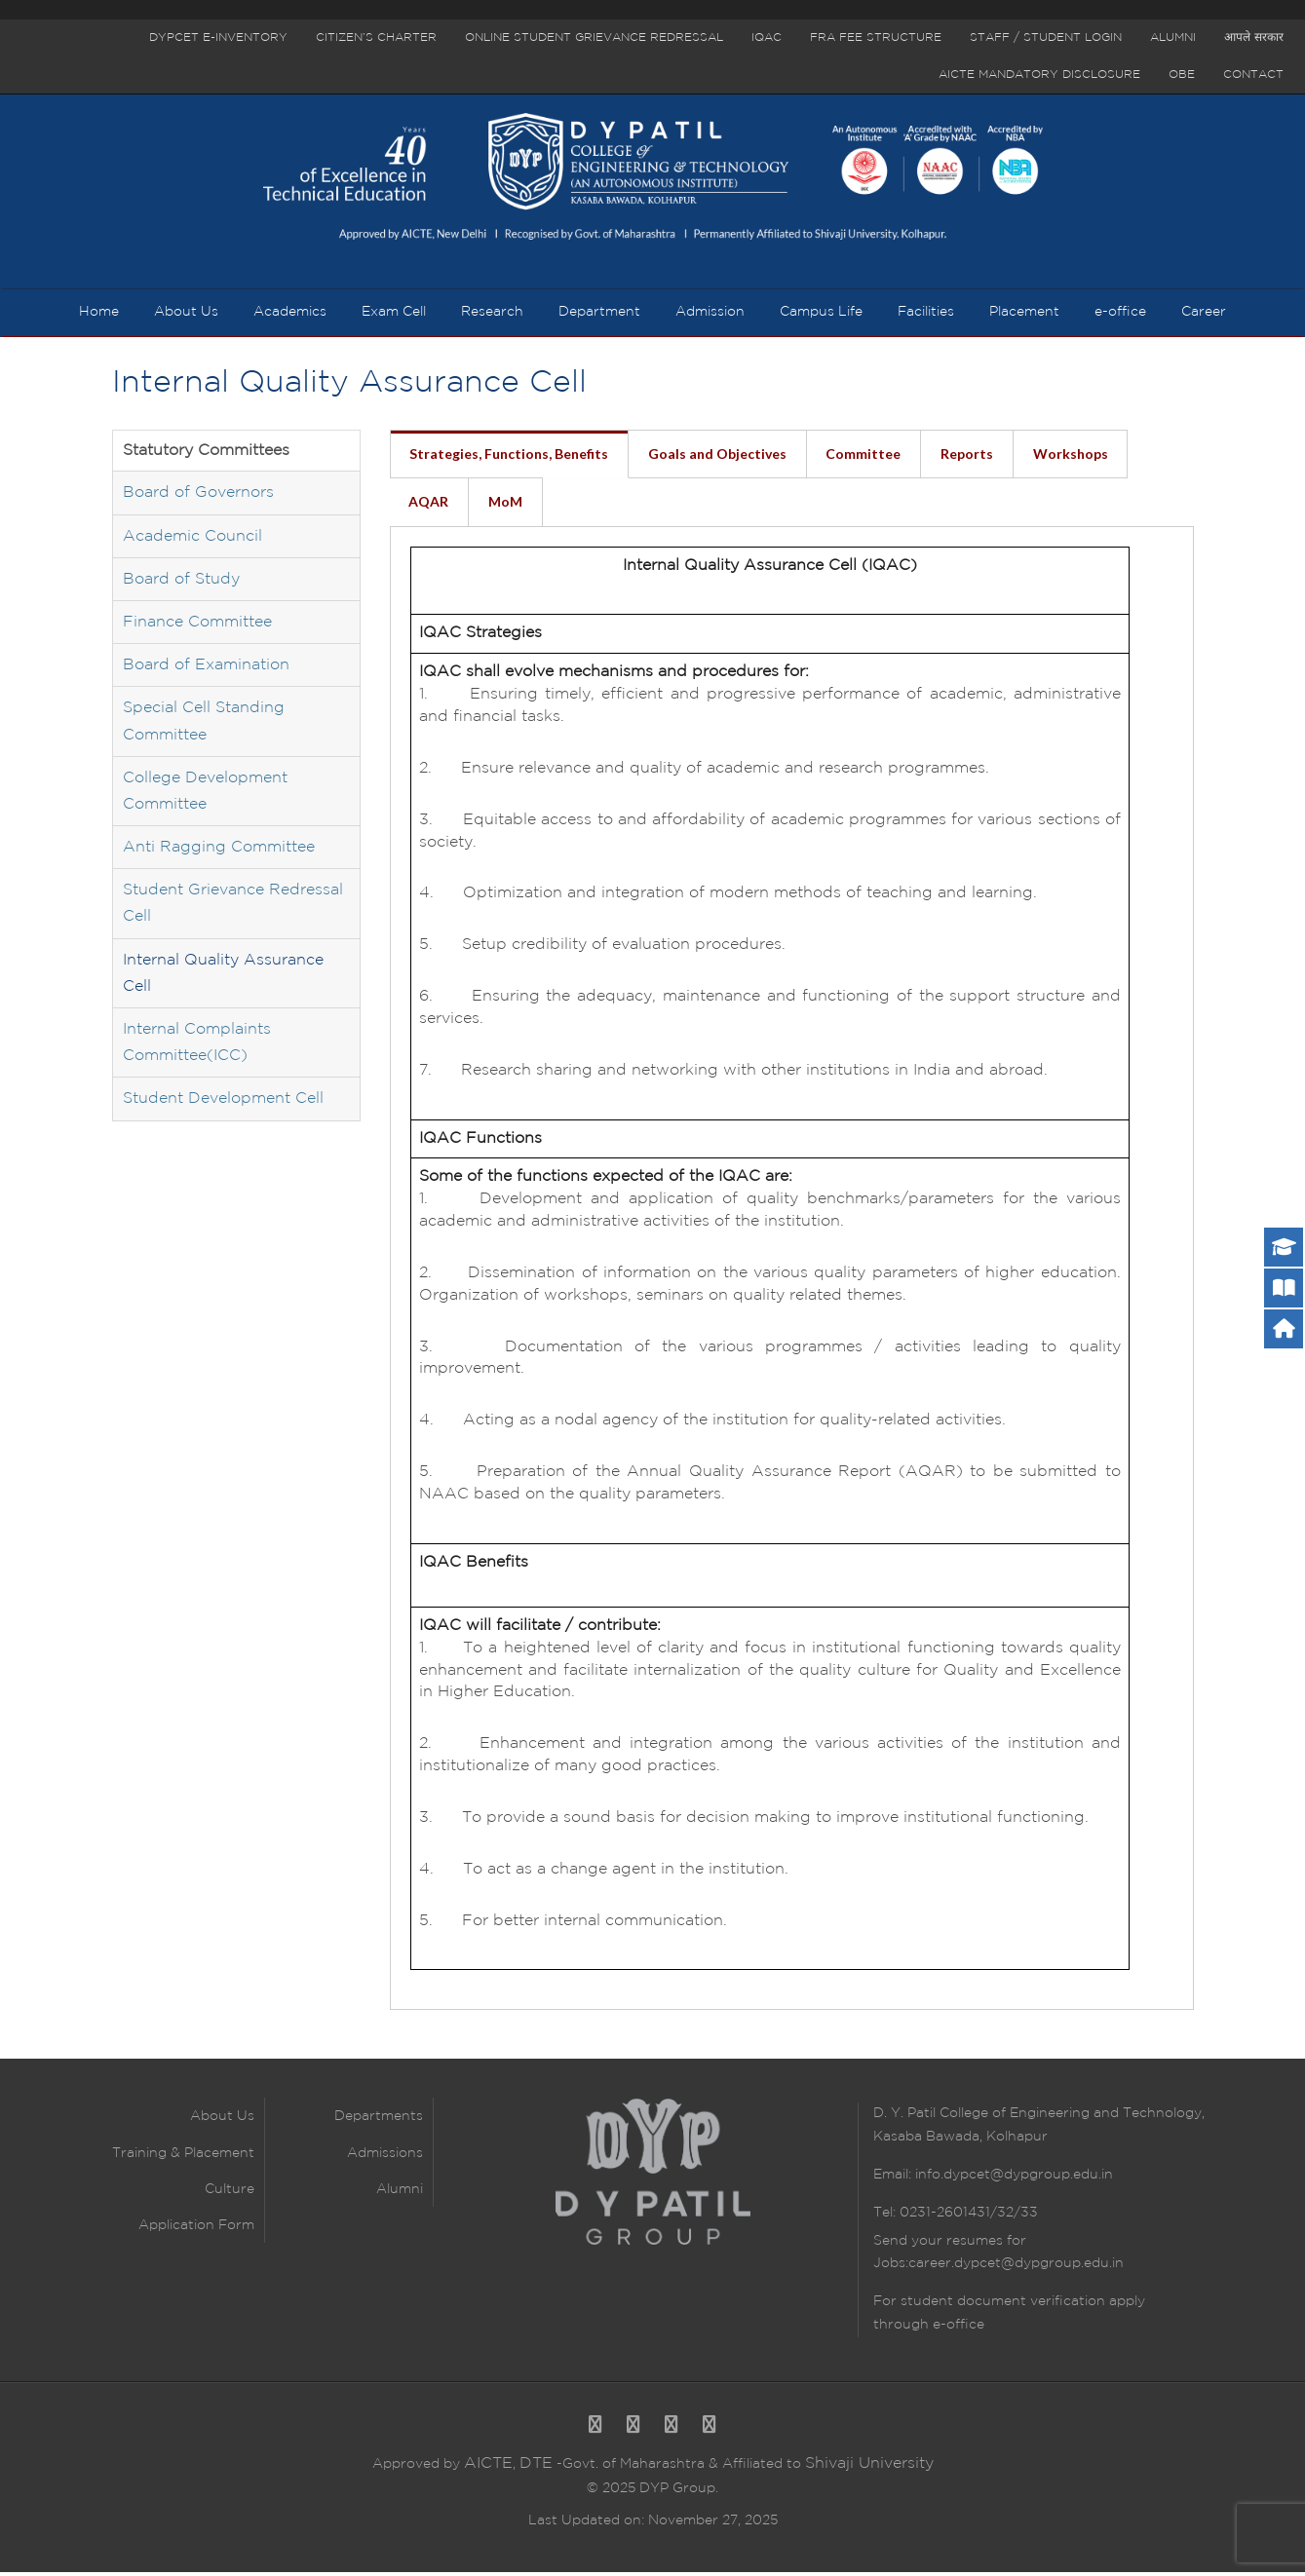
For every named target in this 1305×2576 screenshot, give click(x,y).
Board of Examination (206, 669)
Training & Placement (183, 2156)
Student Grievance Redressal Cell (233, 907)
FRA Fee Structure (875, 37)
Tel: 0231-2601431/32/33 (955, 2215)
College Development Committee (205, 794)
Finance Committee (197, 625)
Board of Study (181, 582)
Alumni (1173, 37)
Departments (378, 2120)
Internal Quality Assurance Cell (223, 976)
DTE (536, 2467)
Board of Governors (198, 496)
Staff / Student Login (1046, 37)
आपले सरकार (1254, 37)
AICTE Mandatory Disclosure (1039, 74)
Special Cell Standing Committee (204, 724)
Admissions (385, 2156)
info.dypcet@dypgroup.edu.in (1014, 2177)
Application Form (196, 2228)
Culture (229, 2192)
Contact (1253, 74)
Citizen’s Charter (376, 37)
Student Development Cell (223, 1102)
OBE (1182, 74)
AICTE (488, 2467)
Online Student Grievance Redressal (594, 37)
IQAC (766, 37)
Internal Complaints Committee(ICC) (197, 1045)
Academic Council (192, 539)
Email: (894, 2177)
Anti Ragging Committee (219, 850)
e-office (956, 2327)
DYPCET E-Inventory (218, 37)
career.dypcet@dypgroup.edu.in (1016, 2267)
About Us (222, 2120)
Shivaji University (869, 2467)
